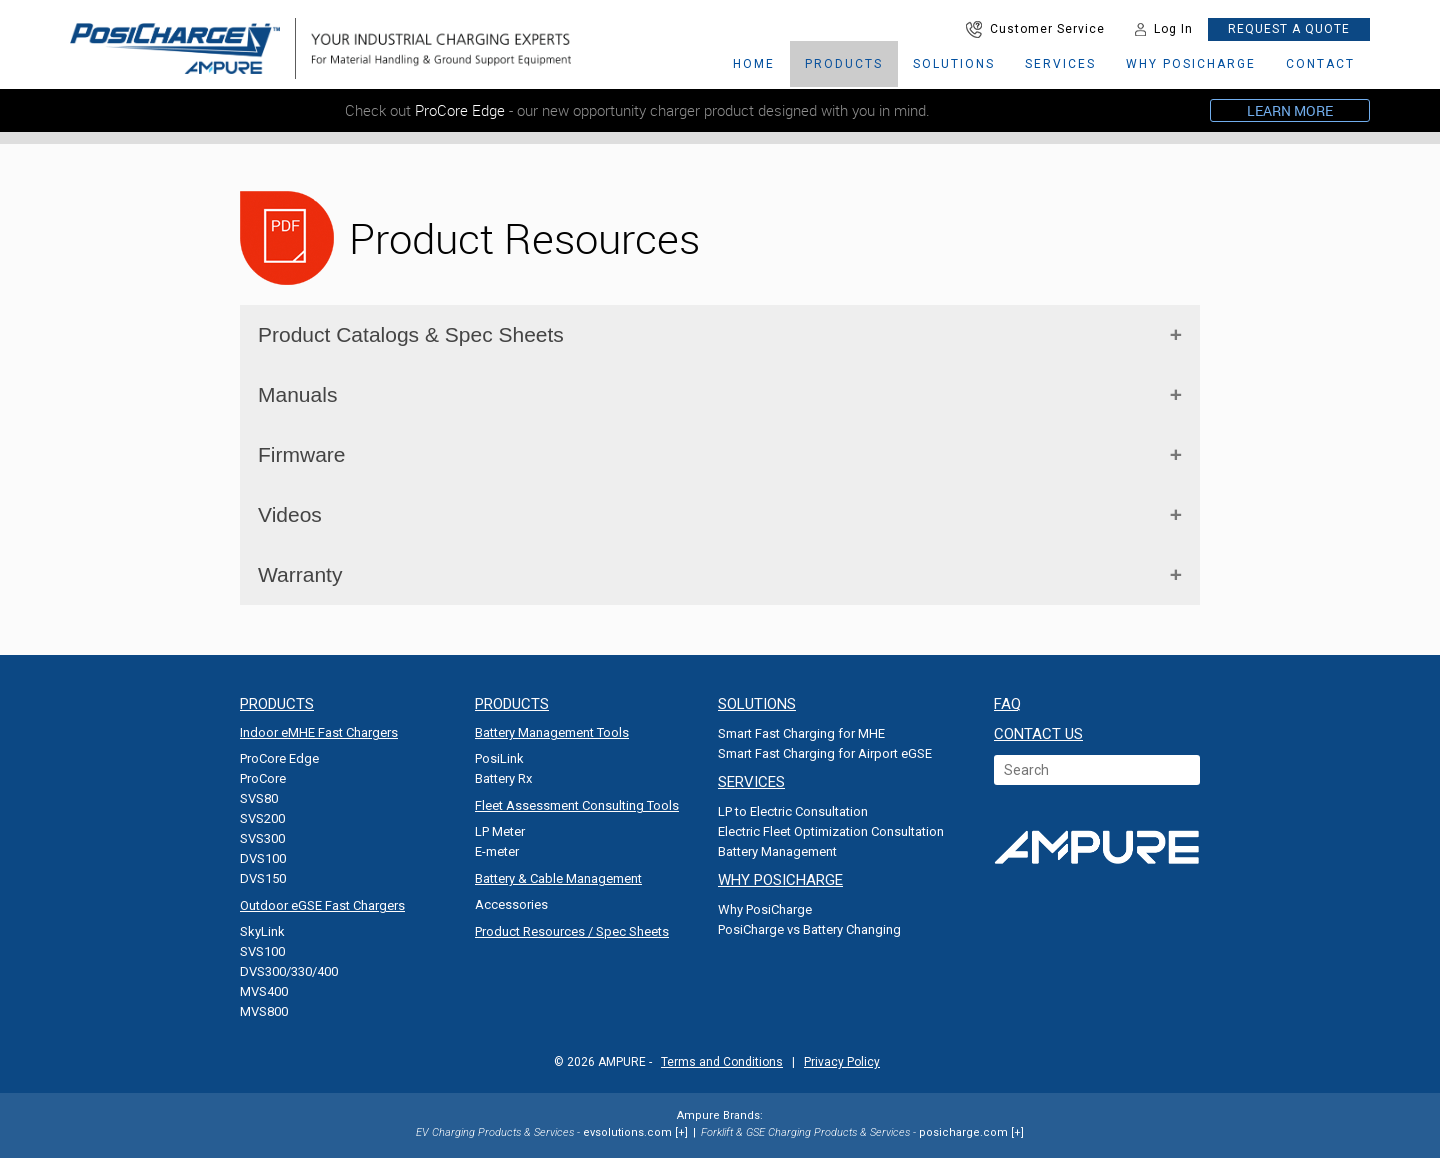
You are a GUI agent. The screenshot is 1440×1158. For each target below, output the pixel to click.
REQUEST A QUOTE (1289, 29)
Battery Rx (503, 778)
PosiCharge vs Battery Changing (809, 929)
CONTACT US (1038, 734)
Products (844, 64)
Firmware (302, 454)
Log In (1164, 29)
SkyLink (262, 931)
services (1060, 64)
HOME (754, 64)
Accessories (511, 904)
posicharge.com (963, 1132)
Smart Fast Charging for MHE (801, 733)
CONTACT (1320, 64)
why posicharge (1191, 64)
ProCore (263, 778)
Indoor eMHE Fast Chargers (319, 732)
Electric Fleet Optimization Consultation (831, 831)
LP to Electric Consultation (793, 811)
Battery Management (777, 851)
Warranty (300, 574)
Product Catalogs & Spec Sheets (411, 334)
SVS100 (262, 951)
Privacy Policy (842, 1062)
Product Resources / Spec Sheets (572, 931)
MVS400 (264, 991)
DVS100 (263, 858)
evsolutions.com (627, 1132)
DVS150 (263, 878)
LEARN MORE (1290, 110)
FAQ (1007, 704)
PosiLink (499, 758)
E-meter (497, 851)
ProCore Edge (279, 758)
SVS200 (262, 818)
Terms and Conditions (722, 1062)
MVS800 (264, 1011)
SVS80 (259, 798)
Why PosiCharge (765, 909)
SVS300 (262, 838)
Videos (290, 514)
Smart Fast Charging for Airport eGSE (825, 753)
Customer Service (1035, 29)
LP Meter (500, 831)
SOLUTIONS (954, 64)
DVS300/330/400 (289, 971)
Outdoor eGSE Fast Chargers (322, 905)
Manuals (297, 394)
